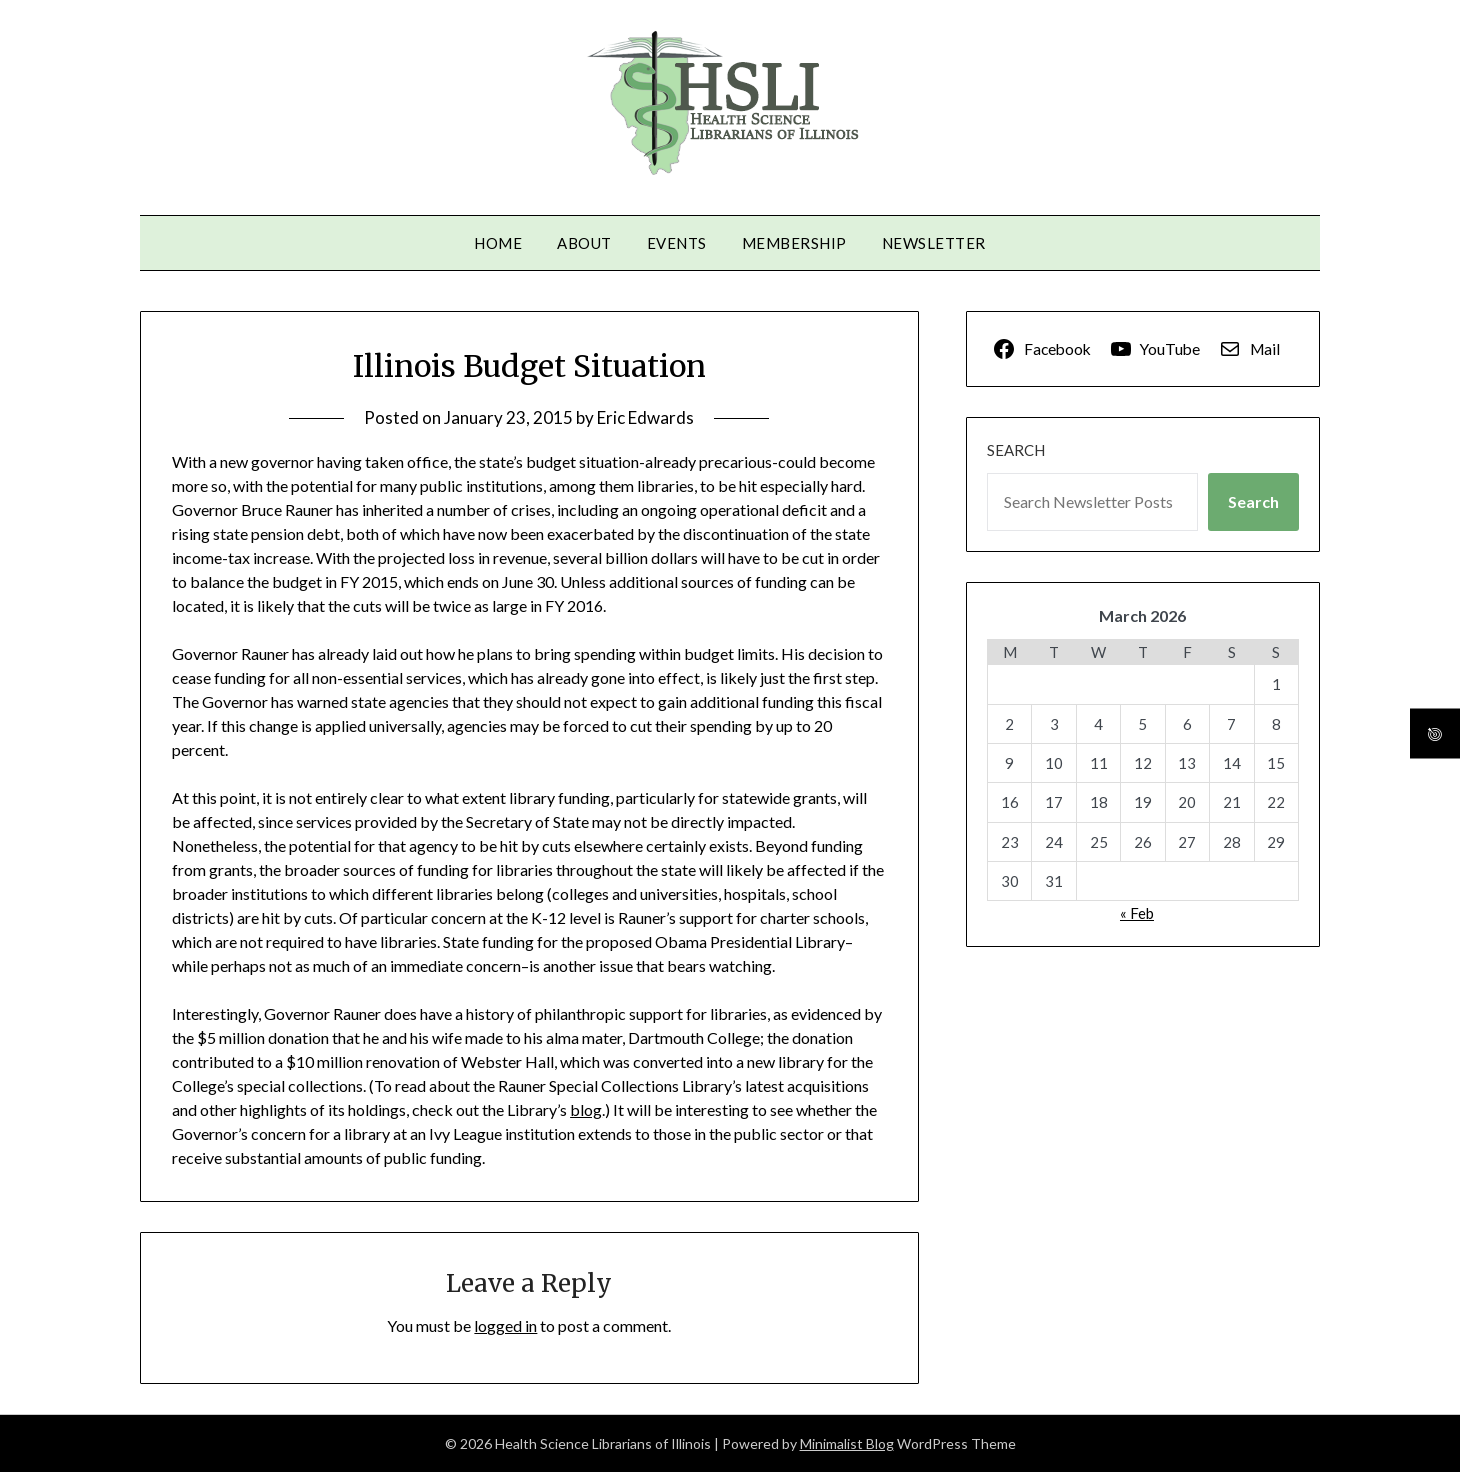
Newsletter (934, 243)
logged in (505, 1325)
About (584, 243)
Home (498, 243)
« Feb (1137, 913)
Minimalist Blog (847, 1443)
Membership (794, 243)
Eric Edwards (645, 417)
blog (586, 1109)
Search (1016, 450)
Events (677, 243)
